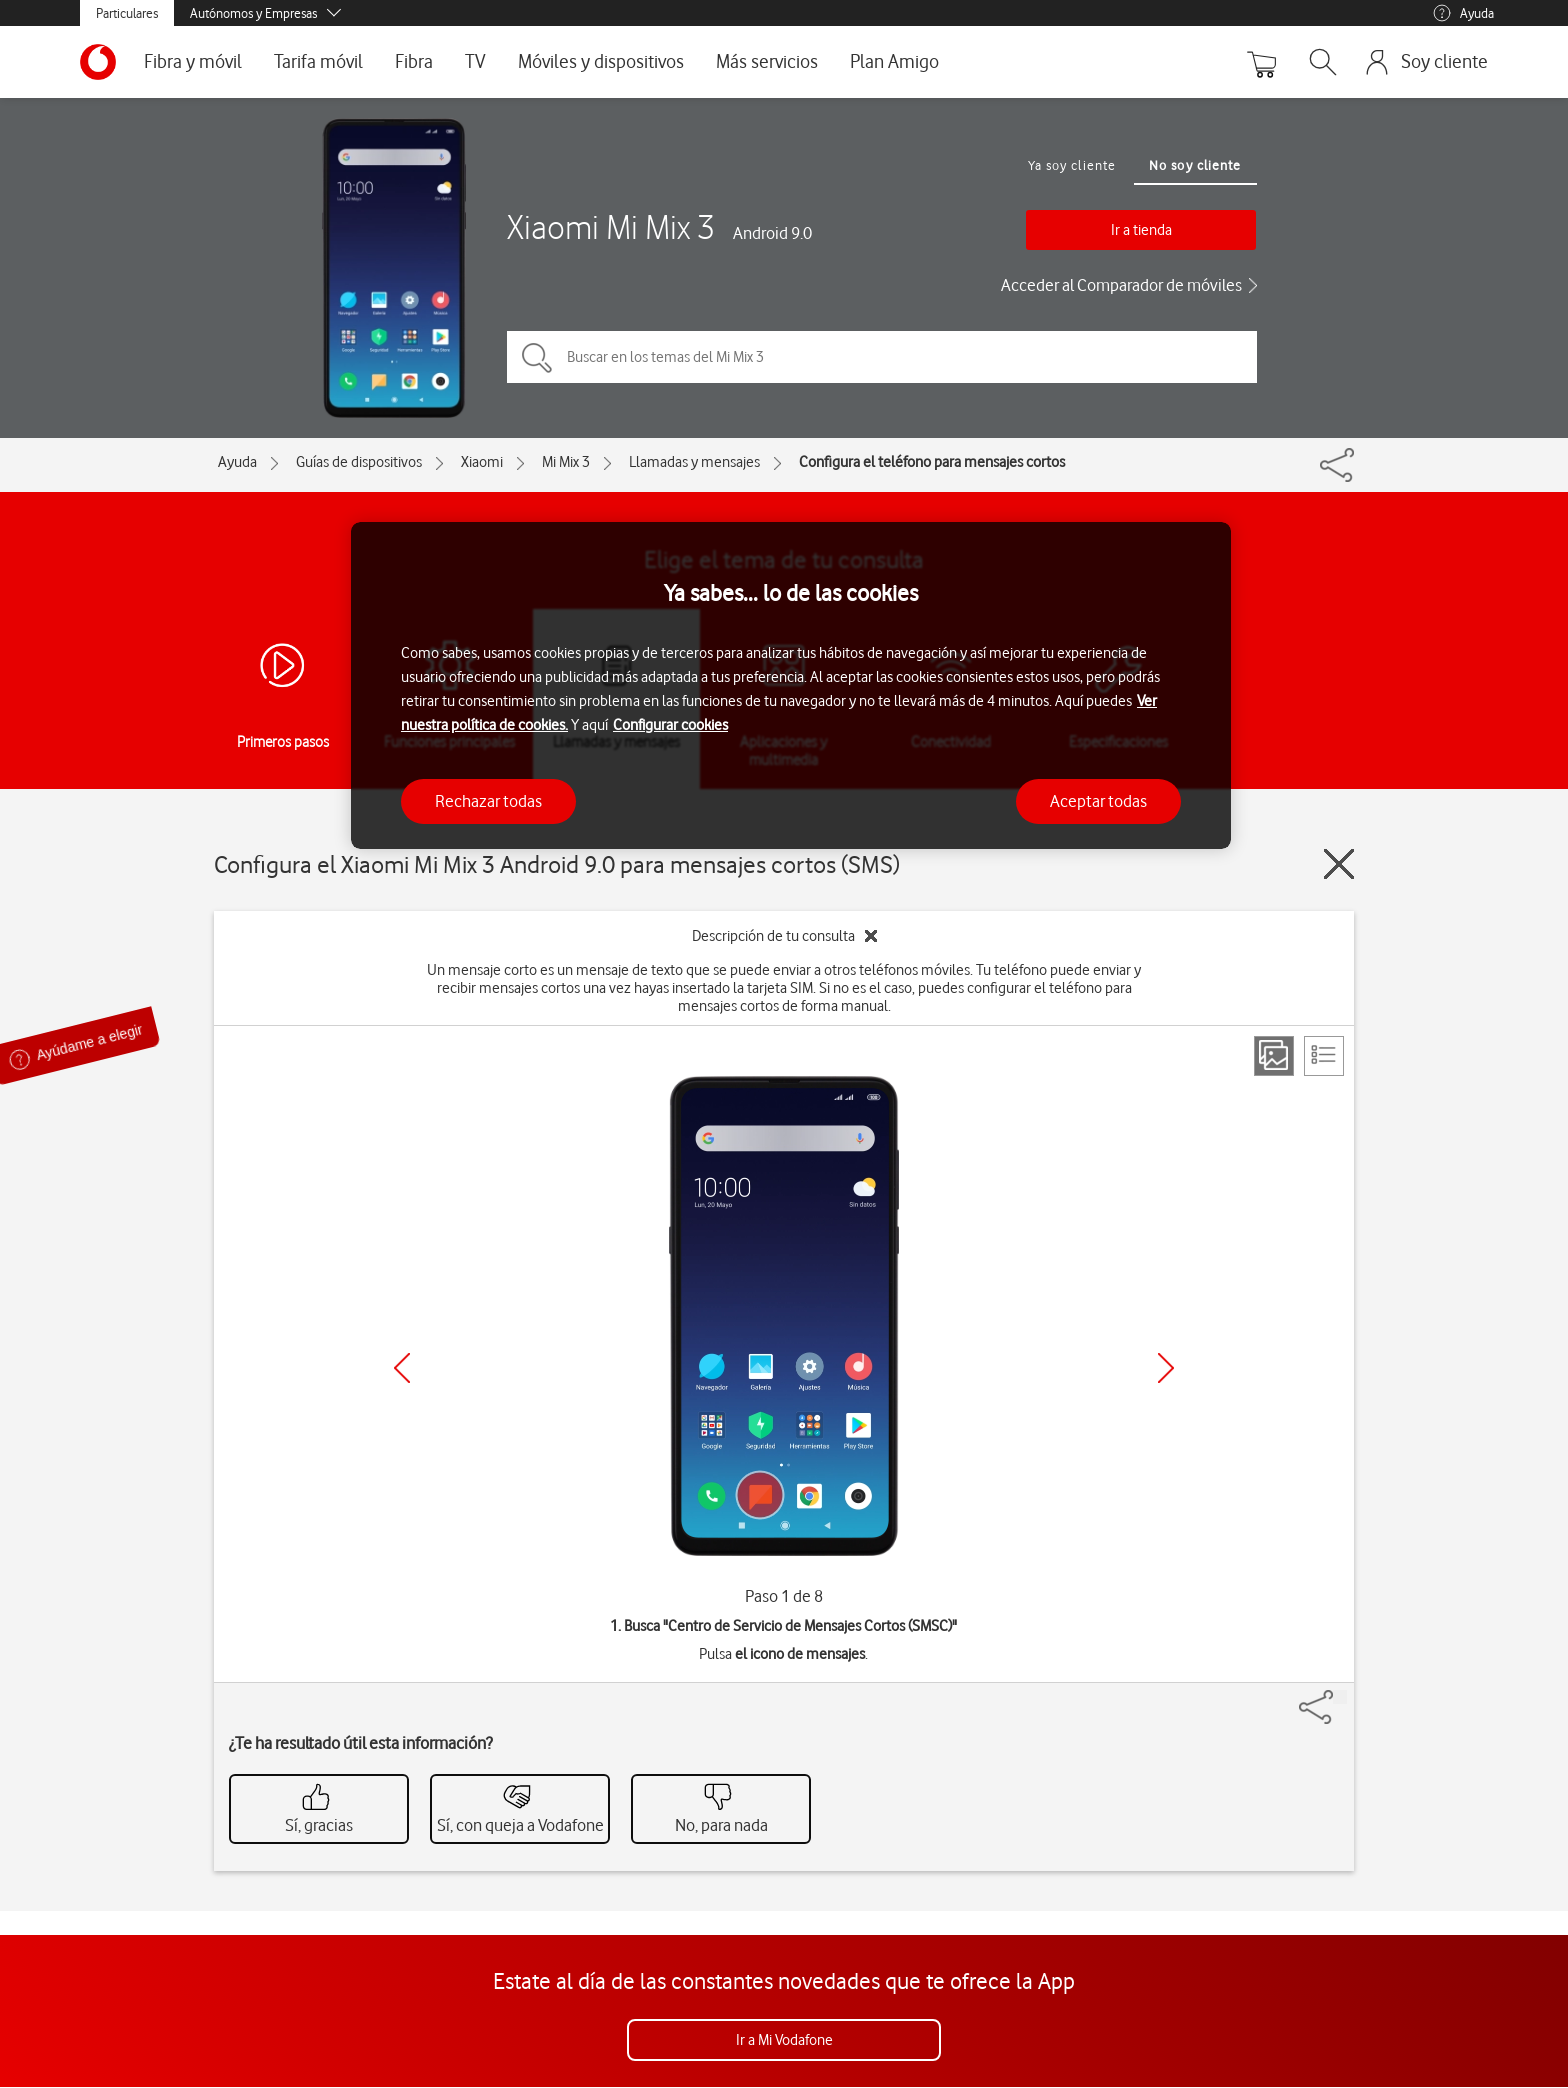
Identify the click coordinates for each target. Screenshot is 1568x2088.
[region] (791, 685)
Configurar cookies (670, 725)
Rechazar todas (488, 801)
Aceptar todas (1098, 801)
